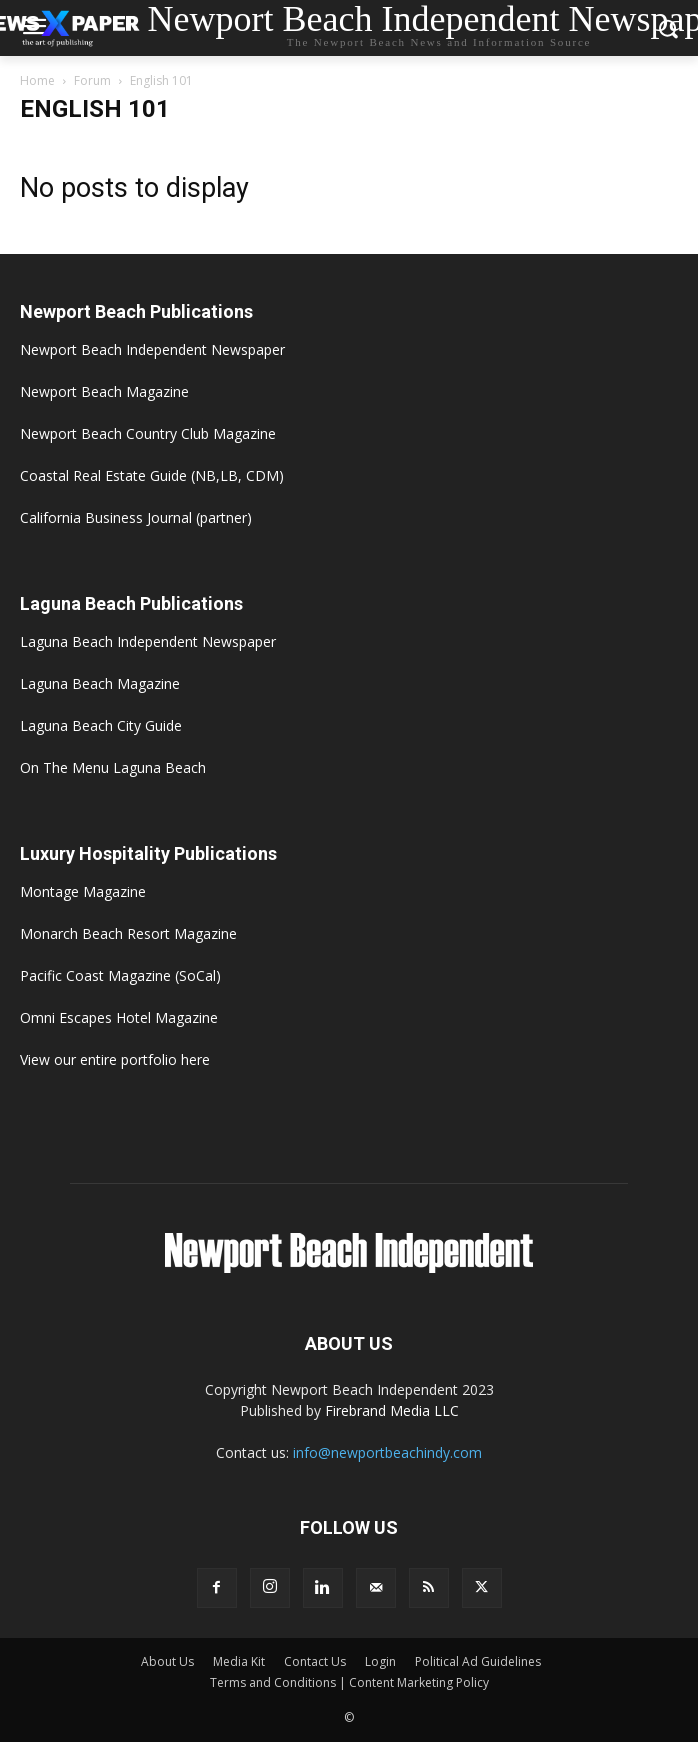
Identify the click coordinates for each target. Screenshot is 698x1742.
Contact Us (315, 1661)
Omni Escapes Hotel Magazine (119, 1017)
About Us (167, 1661)
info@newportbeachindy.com (387, 1452)
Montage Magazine (83, 891)
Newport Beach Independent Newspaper (152, 349)
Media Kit (239, 1661)
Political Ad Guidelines (478, 1661)
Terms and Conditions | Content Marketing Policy (349, 1682)
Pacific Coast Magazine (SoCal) (120, 975)
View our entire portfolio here (115, 1059)
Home (37, 80)
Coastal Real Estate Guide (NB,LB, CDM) (152, 475)
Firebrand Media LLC (392, 1410)
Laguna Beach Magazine (100, 683)
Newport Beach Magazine (104, 391)
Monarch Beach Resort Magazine (128, 933)
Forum (92, 80)
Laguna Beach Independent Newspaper (148, 641)
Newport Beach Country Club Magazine (148, 433)
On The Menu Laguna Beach (113, 767)
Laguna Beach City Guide (101, 725)
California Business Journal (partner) (136, 517)
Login (380, 1661)
